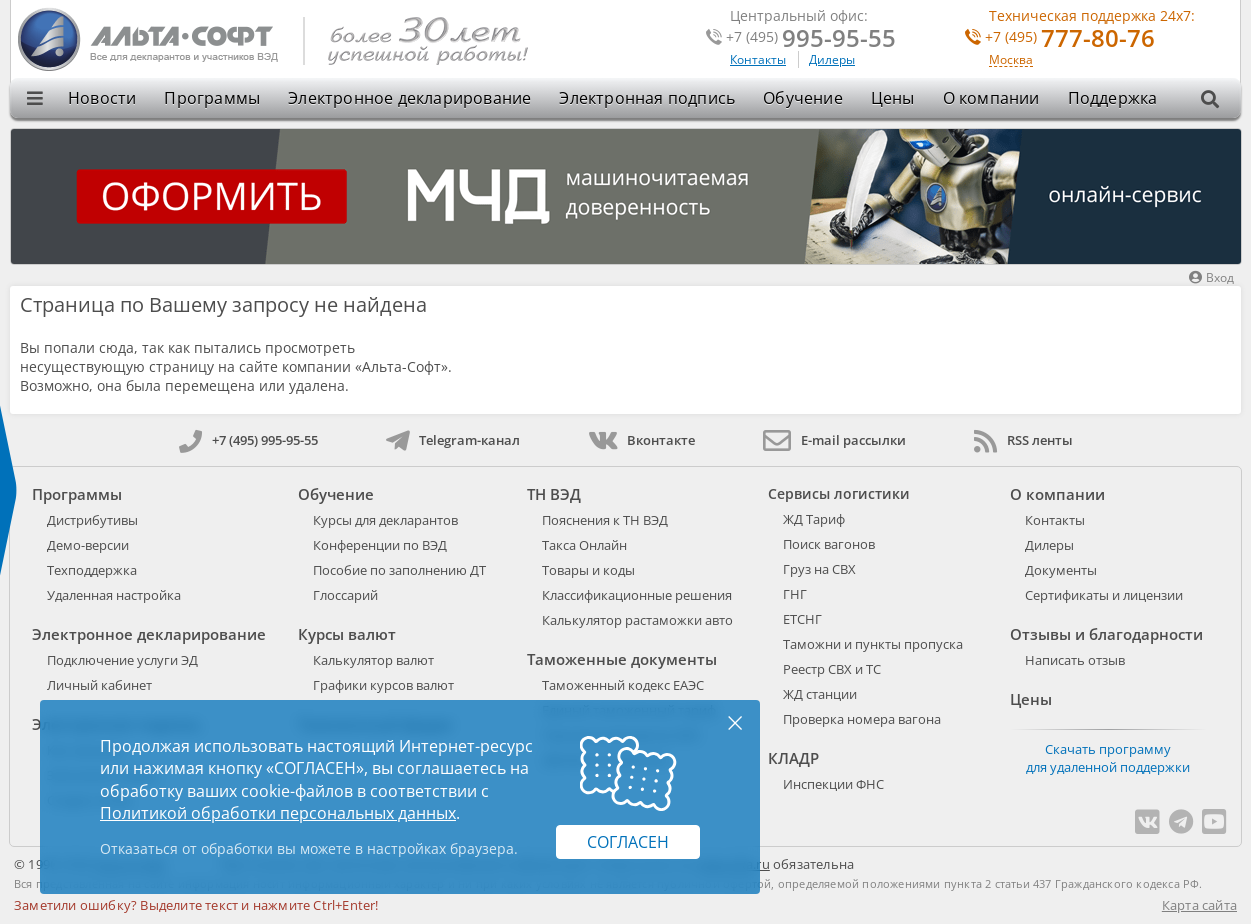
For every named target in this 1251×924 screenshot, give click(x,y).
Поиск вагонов (829, 544)
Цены (893, 98)
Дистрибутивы (92, 520)
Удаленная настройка (114, 595)
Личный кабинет (99, 685)
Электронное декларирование (409, 98)
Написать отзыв (1075, 660)
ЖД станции (820, 694)
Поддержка (1113, 98)
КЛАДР (793, 758)
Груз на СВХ (819, 569)
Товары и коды (588, 570)
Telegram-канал (453, 440)
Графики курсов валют (383, 685)
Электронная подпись (647, 98)
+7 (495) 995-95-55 (248, 440)
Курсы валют (347, 634)
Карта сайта (1199, 905)
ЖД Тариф (814, 519)
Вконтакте (641, 440)
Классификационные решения (637, 595)
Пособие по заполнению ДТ (399, 570)
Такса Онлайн (584, 545)
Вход (1211, 277)
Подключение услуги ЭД (122, 660)
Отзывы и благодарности (1106, 634)
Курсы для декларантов (385, 520)
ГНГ (795, 594)
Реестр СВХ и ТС (832, 669)
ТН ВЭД (554, 494)
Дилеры (832, 59)
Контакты (758, 59)
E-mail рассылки (834, 440)
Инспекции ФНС (833, 784)
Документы (1061, 570)
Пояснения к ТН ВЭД (605, 520)
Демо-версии (88, 545)
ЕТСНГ (802, 619)
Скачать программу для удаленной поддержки (1108, 758)
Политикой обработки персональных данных (278, 813)
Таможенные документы (622, 659)
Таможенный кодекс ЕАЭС (623, 685)
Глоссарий (345, 595)
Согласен (628, 842)
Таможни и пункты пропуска (873, 644)
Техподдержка (92, 570)
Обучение (803, 98)
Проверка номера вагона (862, 719)
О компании (991, 98)
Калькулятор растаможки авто (637, 620)
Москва (1011, 60)
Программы (212, 98)
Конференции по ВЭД (380, 545)
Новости (102, 98)
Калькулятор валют (373, 660)
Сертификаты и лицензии (1104, 595)
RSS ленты (1023, 440)
